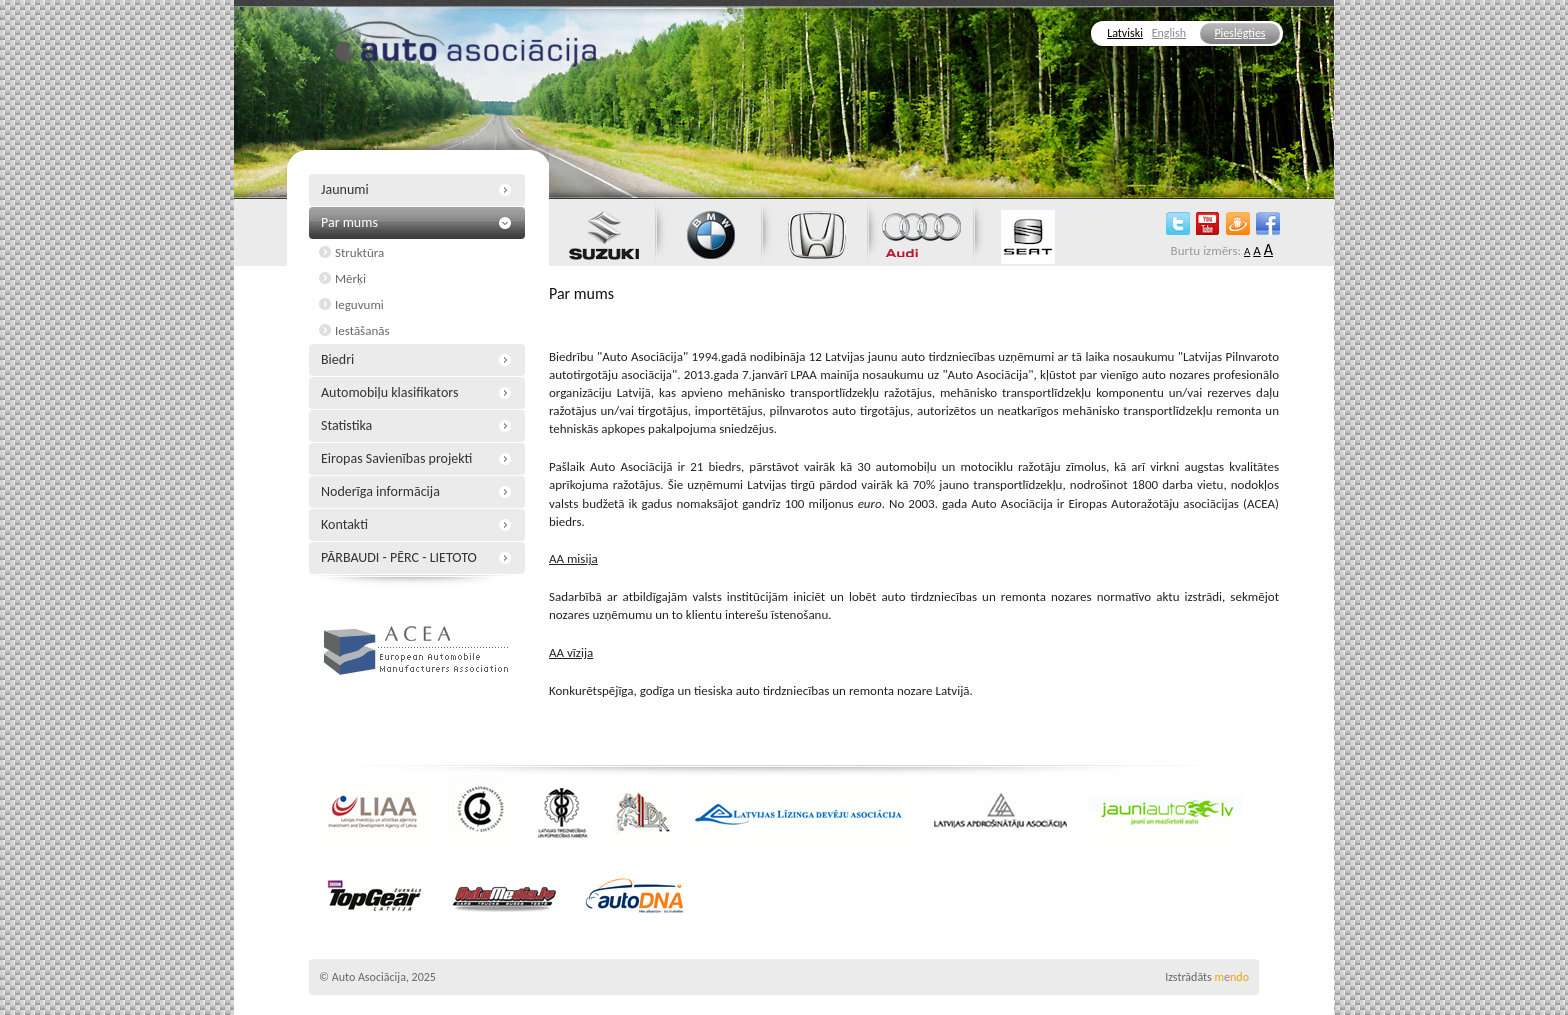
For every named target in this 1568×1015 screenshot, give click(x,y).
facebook (1268, 223)
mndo (1231, 977)
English (1169, 33)
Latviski (1125, 33)
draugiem (1238, 223)
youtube (1208, 223)
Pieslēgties (1239, 33)
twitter (1178, 223)
